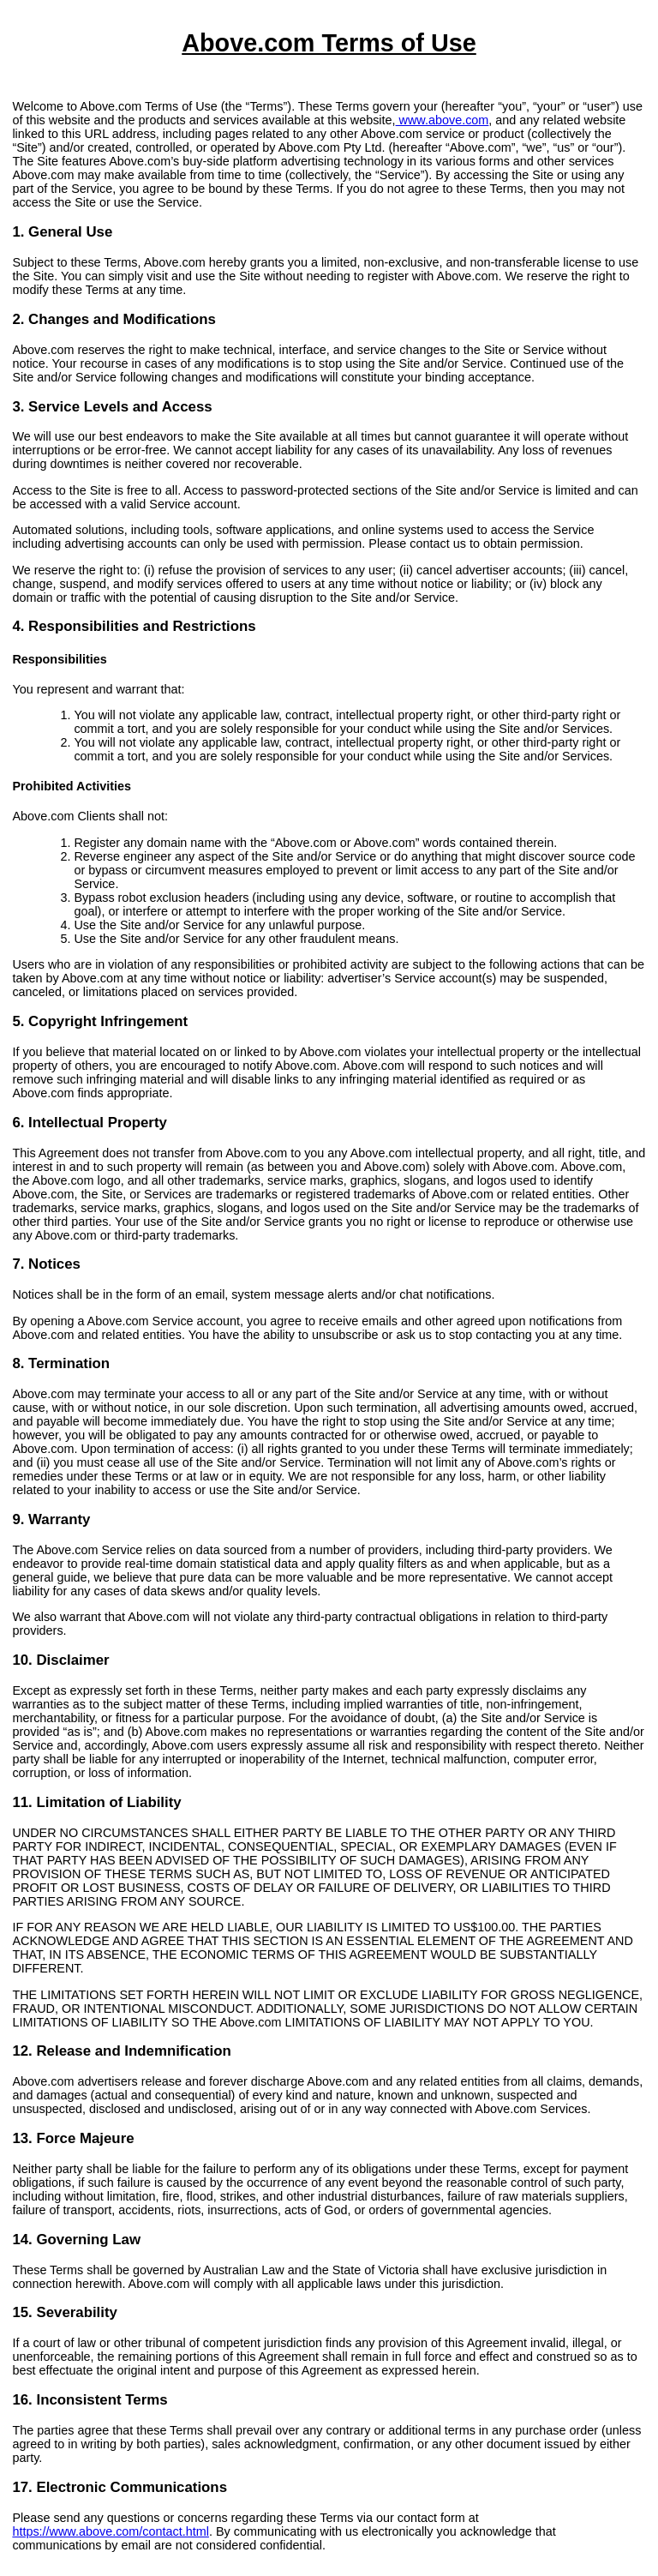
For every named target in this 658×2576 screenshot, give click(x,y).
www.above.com (442, 120)
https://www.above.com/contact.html (110, 2531)
